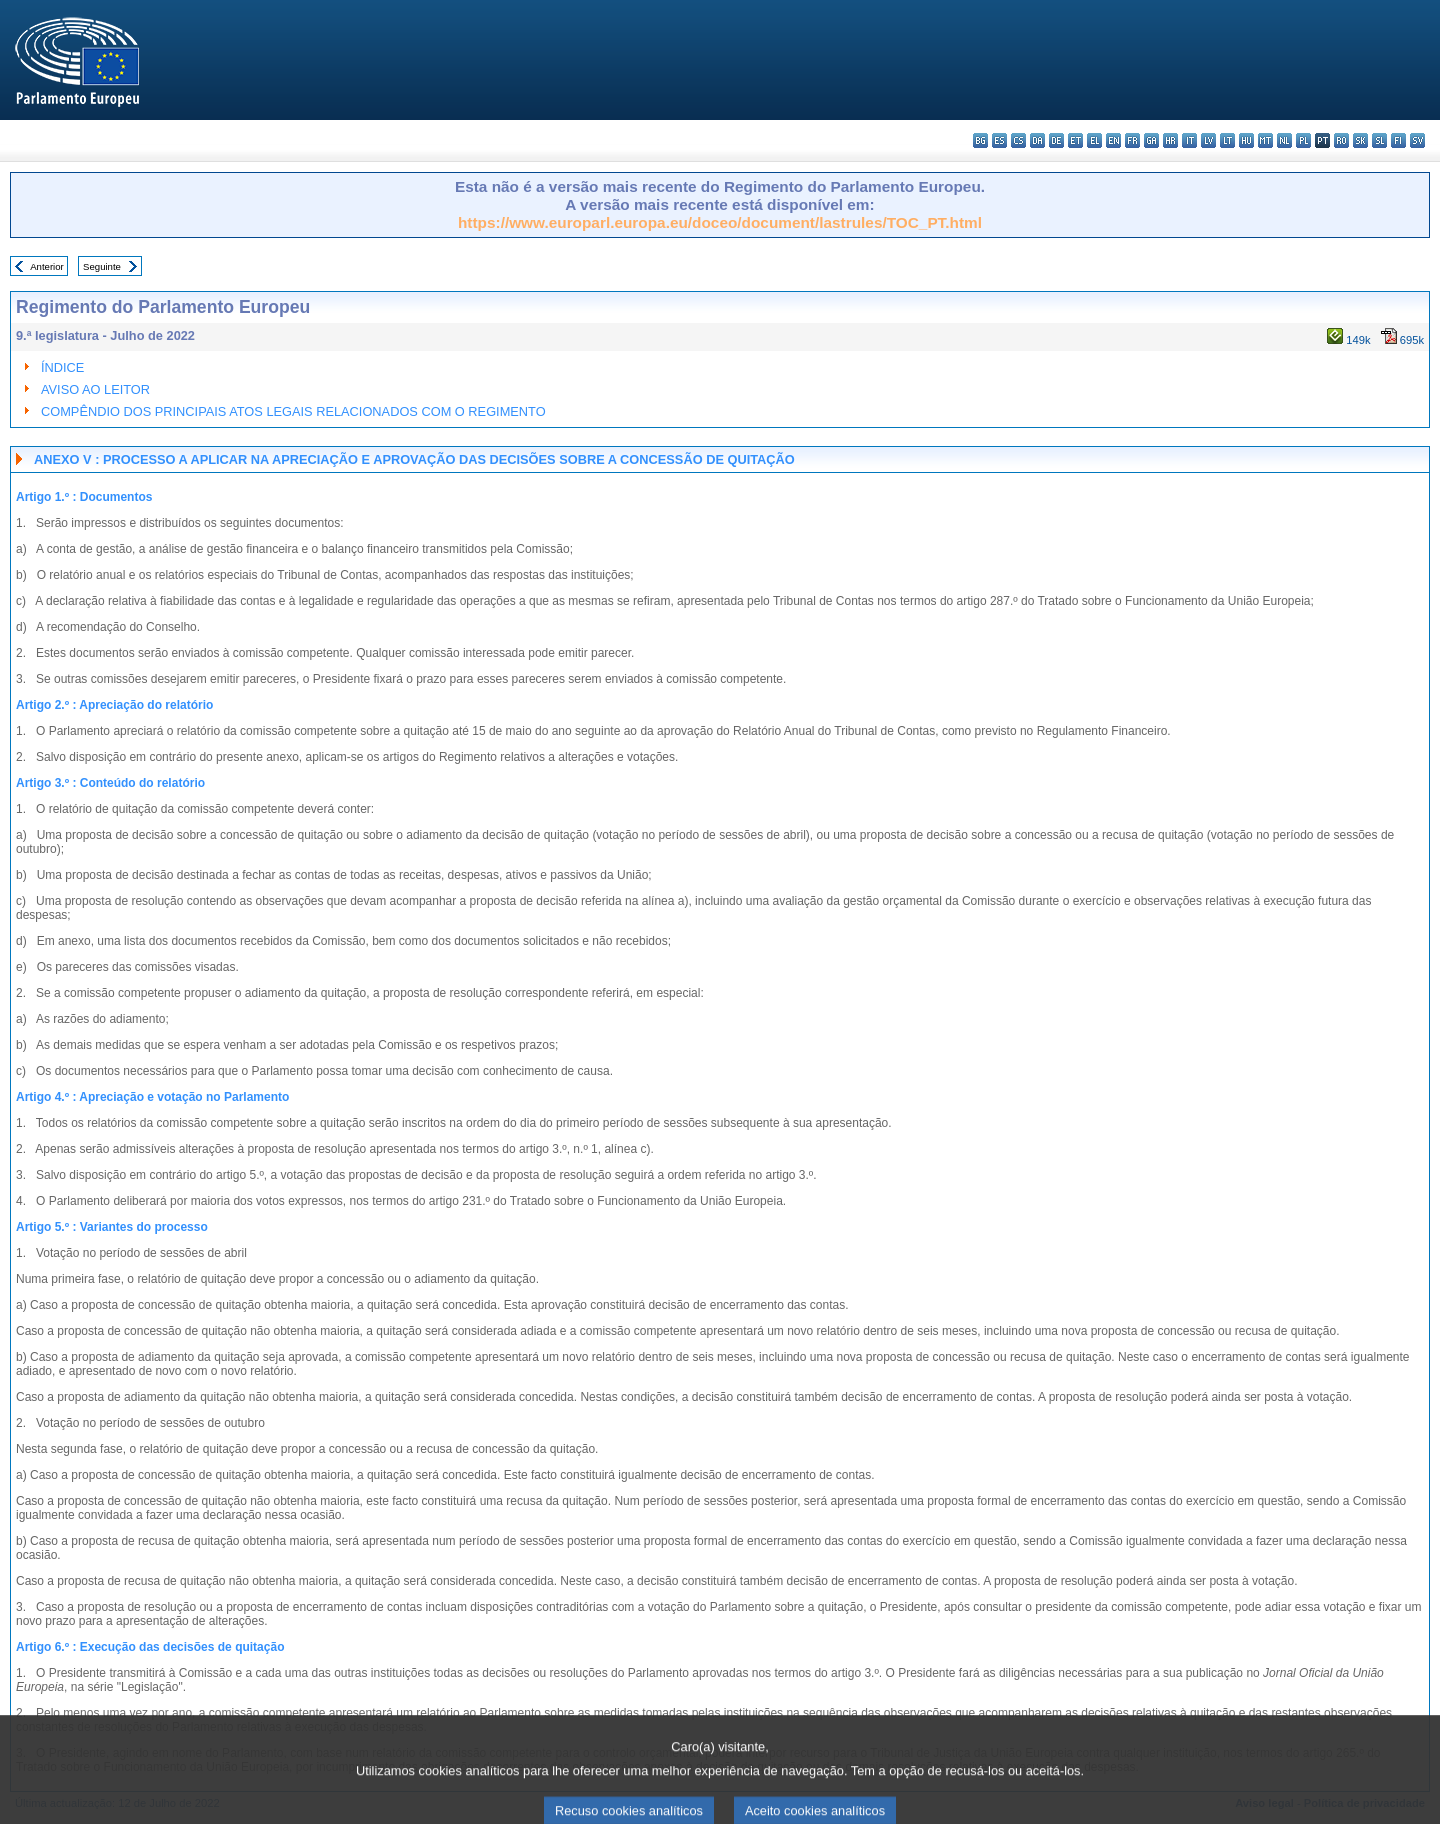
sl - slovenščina (1379, 140)
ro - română (1341, 140)
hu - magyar (1246, 140)
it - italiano (1189, 140)
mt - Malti (1265, 140)
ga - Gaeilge (1151, 140)
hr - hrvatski (1170, 140)
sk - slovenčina (1360, 140)
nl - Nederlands (1284, 140)
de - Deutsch (1056, 140)
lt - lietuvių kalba (1227, 140)
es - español (999, 140)
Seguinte (102, 266)
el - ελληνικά (1094, 140)
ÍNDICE (62, 367)
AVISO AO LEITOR (95, 389)
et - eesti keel (1075, 140)
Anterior (47, 266)
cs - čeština (1018, 140)
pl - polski (1303, 140)
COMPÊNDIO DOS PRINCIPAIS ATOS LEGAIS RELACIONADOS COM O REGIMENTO (293, 411)
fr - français (1132, 140)
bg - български (980, 140)
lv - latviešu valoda (1208, 140)
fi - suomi (1398, 140)
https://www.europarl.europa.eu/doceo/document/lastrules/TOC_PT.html (720, 222)
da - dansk (1037, 140)
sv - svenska (1417, 140)
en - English (1113, 140)
